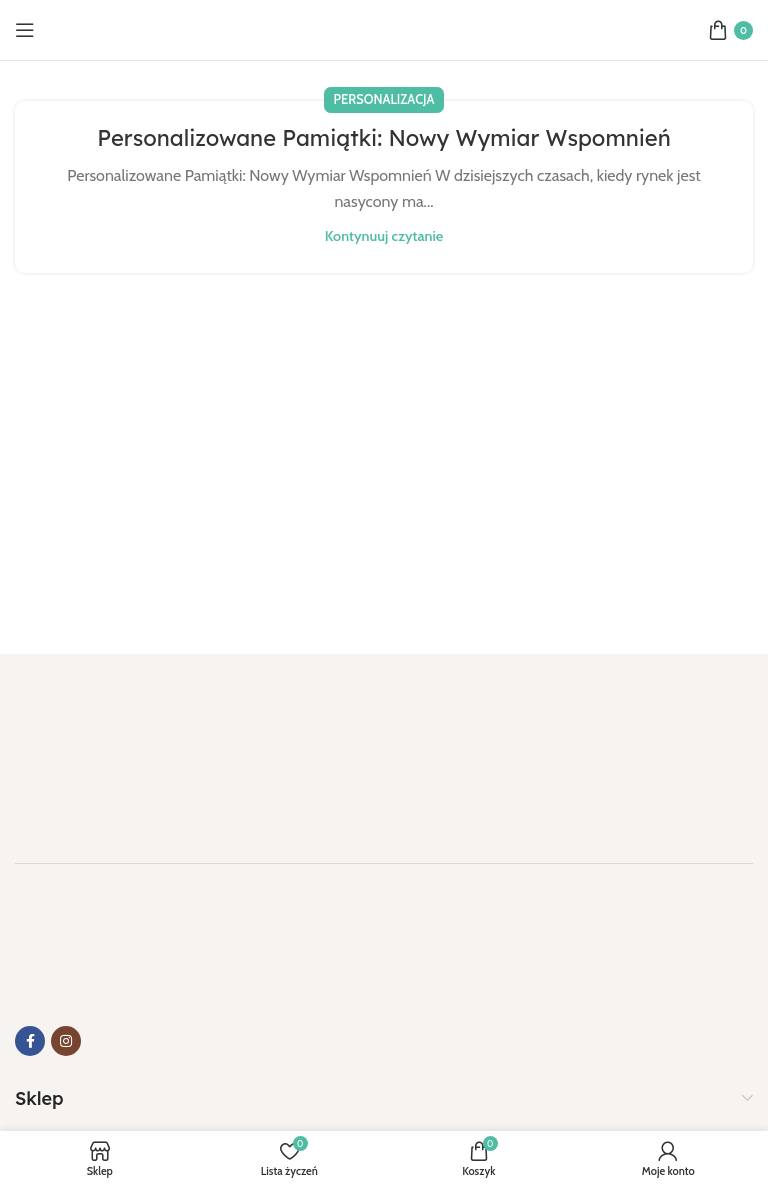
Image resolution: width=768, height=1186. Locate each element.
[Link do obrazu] (115, 746)
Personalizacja (384, 99)
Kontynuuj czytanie (384, 236)
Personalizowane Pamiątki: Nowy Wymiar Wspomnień (384, 138)
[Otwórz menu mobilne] (25, 30)
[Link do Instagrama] (66, 1041)
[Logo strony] (384, 28)
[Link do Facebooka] (30, 1041)
